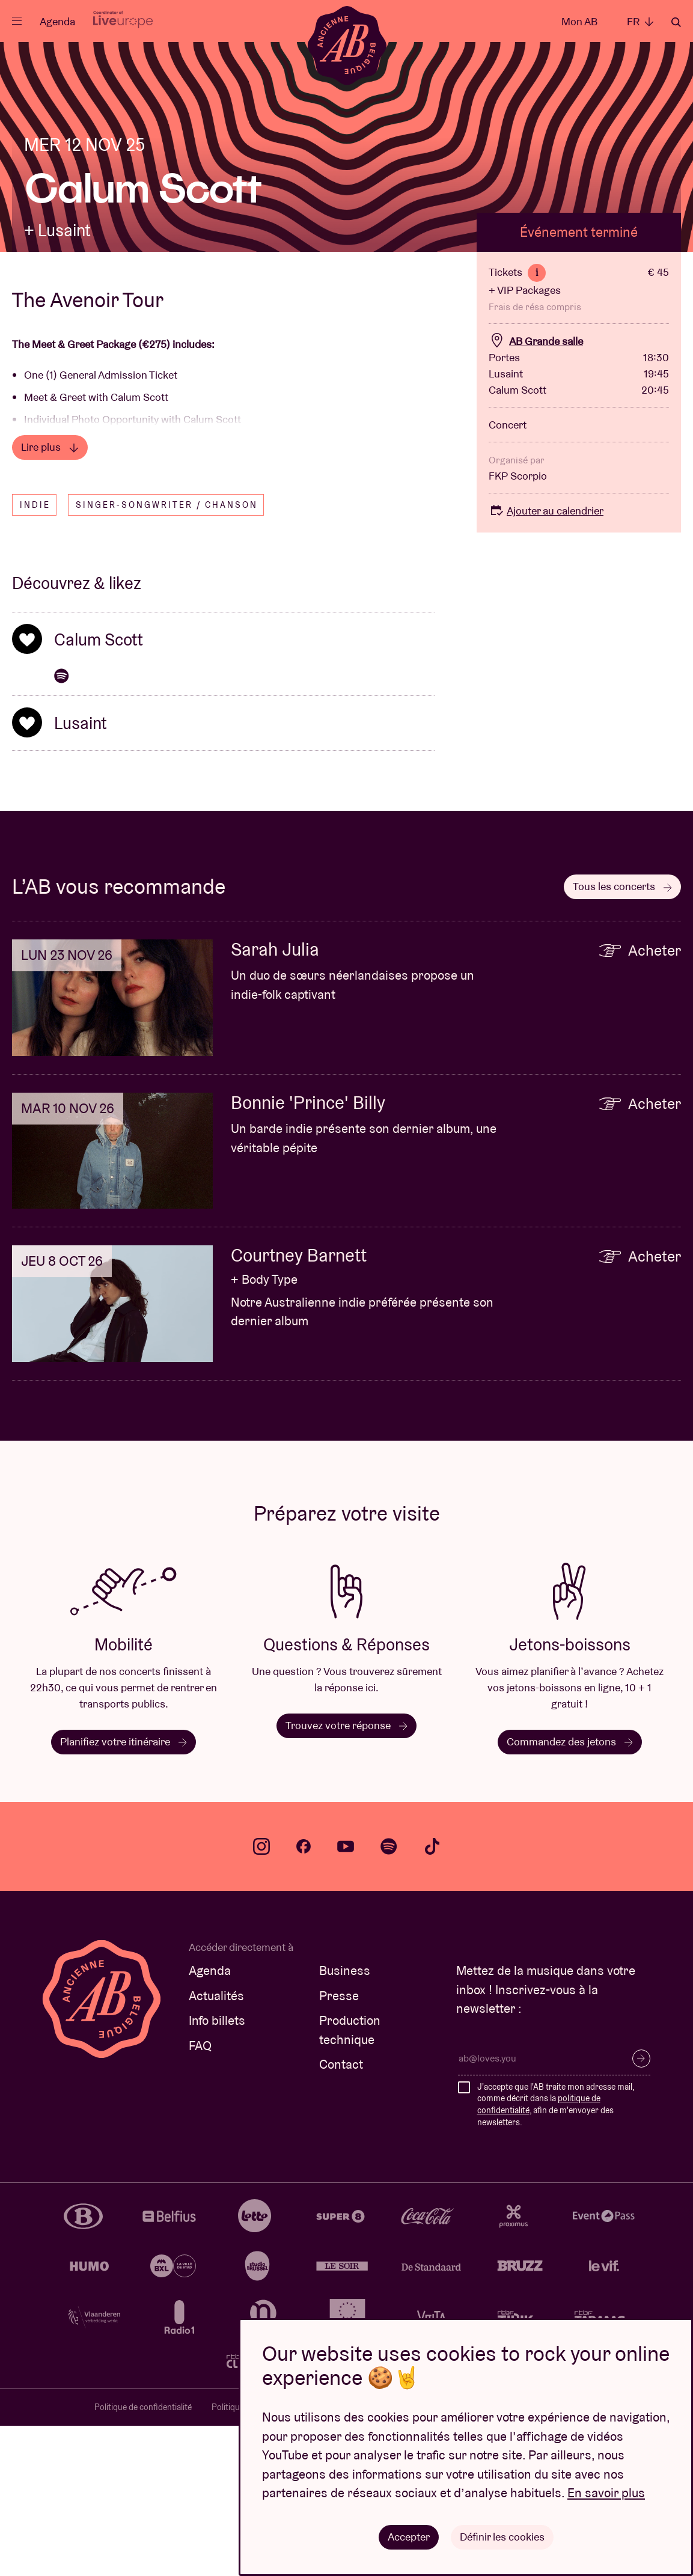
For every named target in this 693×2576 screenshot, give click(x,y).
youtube (345, 1996)
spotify (388, 1996)
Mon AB (579, 21)
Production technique (349, 2180)
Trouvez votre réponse (346, 1875)
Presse (339, 2146)
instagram (261, 1996)
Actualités (216, 2146)
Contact (341, 2214)
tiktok (432, 1996)
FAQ (200, 2196)
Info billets (217, 2170)
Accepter (409, 2537)
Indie (35, 655)
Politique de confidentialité (143, 2557)
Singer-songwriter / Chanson (167, 655)
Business (344, 2121)
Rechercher (676, 22)
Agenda (57, 21)
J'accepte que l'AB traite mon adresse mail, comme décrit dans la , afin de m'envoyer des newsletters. (555, 2255)
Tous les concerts (622, 1036)
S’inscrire (641, 2209)
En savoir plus (606, 2493)
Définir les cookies (502, 2537)
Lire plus (50, 597)
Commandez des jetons (570, 1892)
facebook (303, 1996)
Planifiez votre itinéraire (123, 1892)
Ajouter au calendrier (546, 661)
